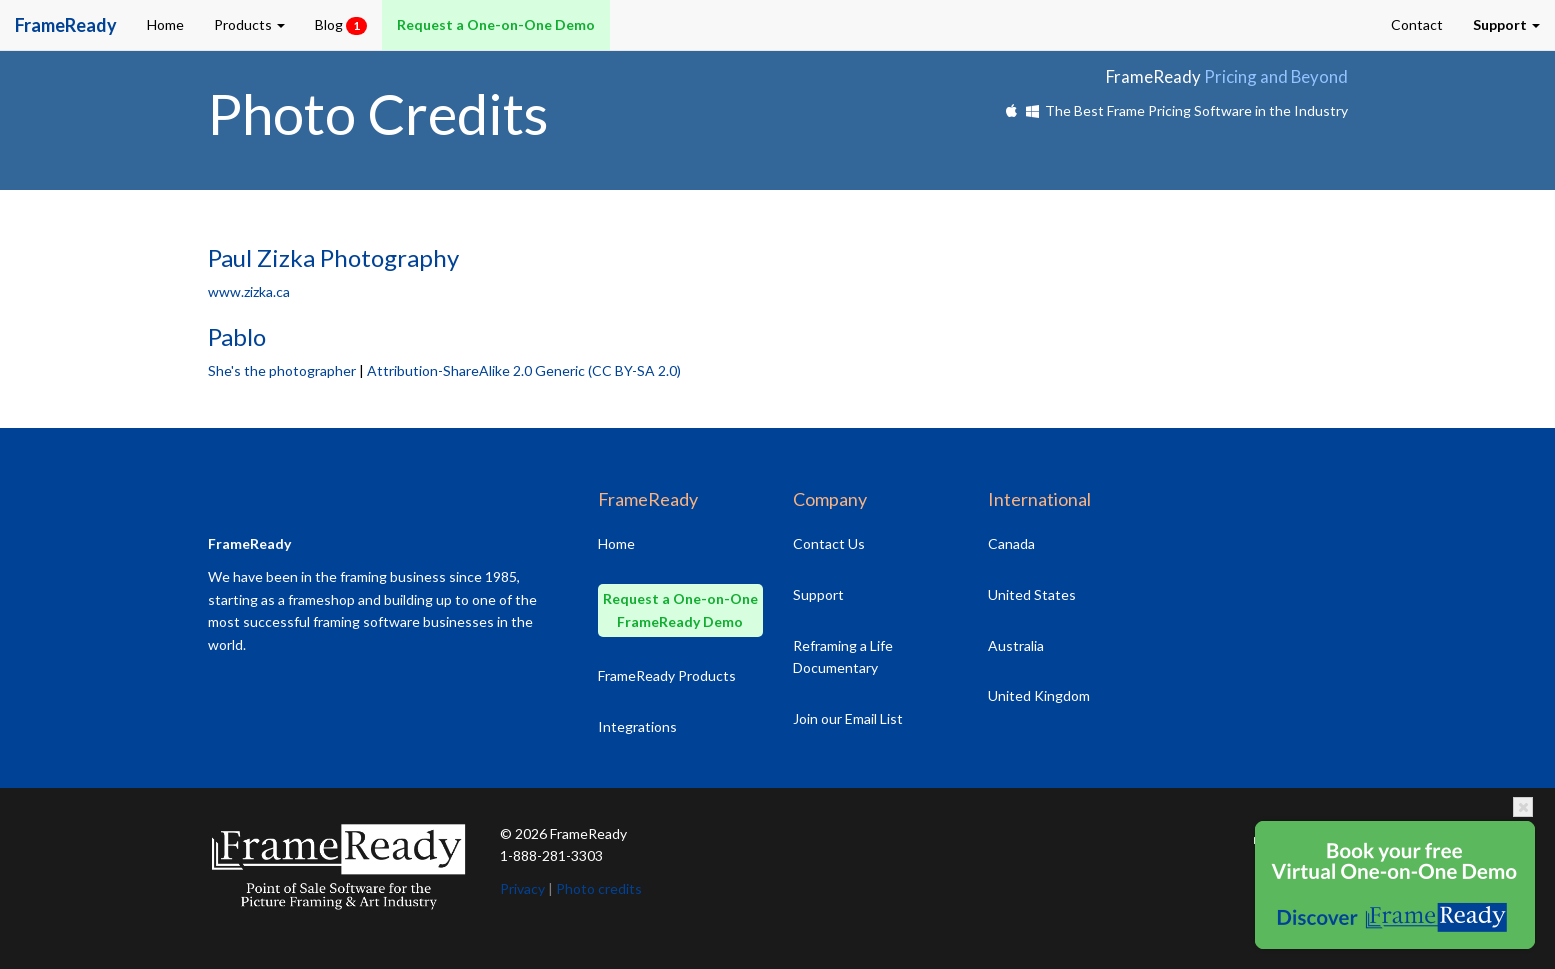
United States (1032, 594)
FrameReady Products (667, 675)
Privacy (522, 888)
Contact (1417, 24)
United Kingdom (1039, 695)
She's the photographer (282, 370)
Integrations (637, 726)
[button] (1506, 25)
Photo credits (599, 888)
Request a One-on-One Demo (496, 24)
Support (818, 594)
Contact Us (829, 543)
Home (165, 24)
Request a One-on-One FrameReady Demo (680, 610)
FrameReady (588, 833)
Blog (341, 25)
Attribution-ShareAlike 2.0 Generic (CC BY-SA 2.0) (524, 370)
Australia (1016, 645)
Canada (1011, 543)
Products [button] (249, 24)
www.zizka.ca (249, 291)
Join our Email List (848, 718)
